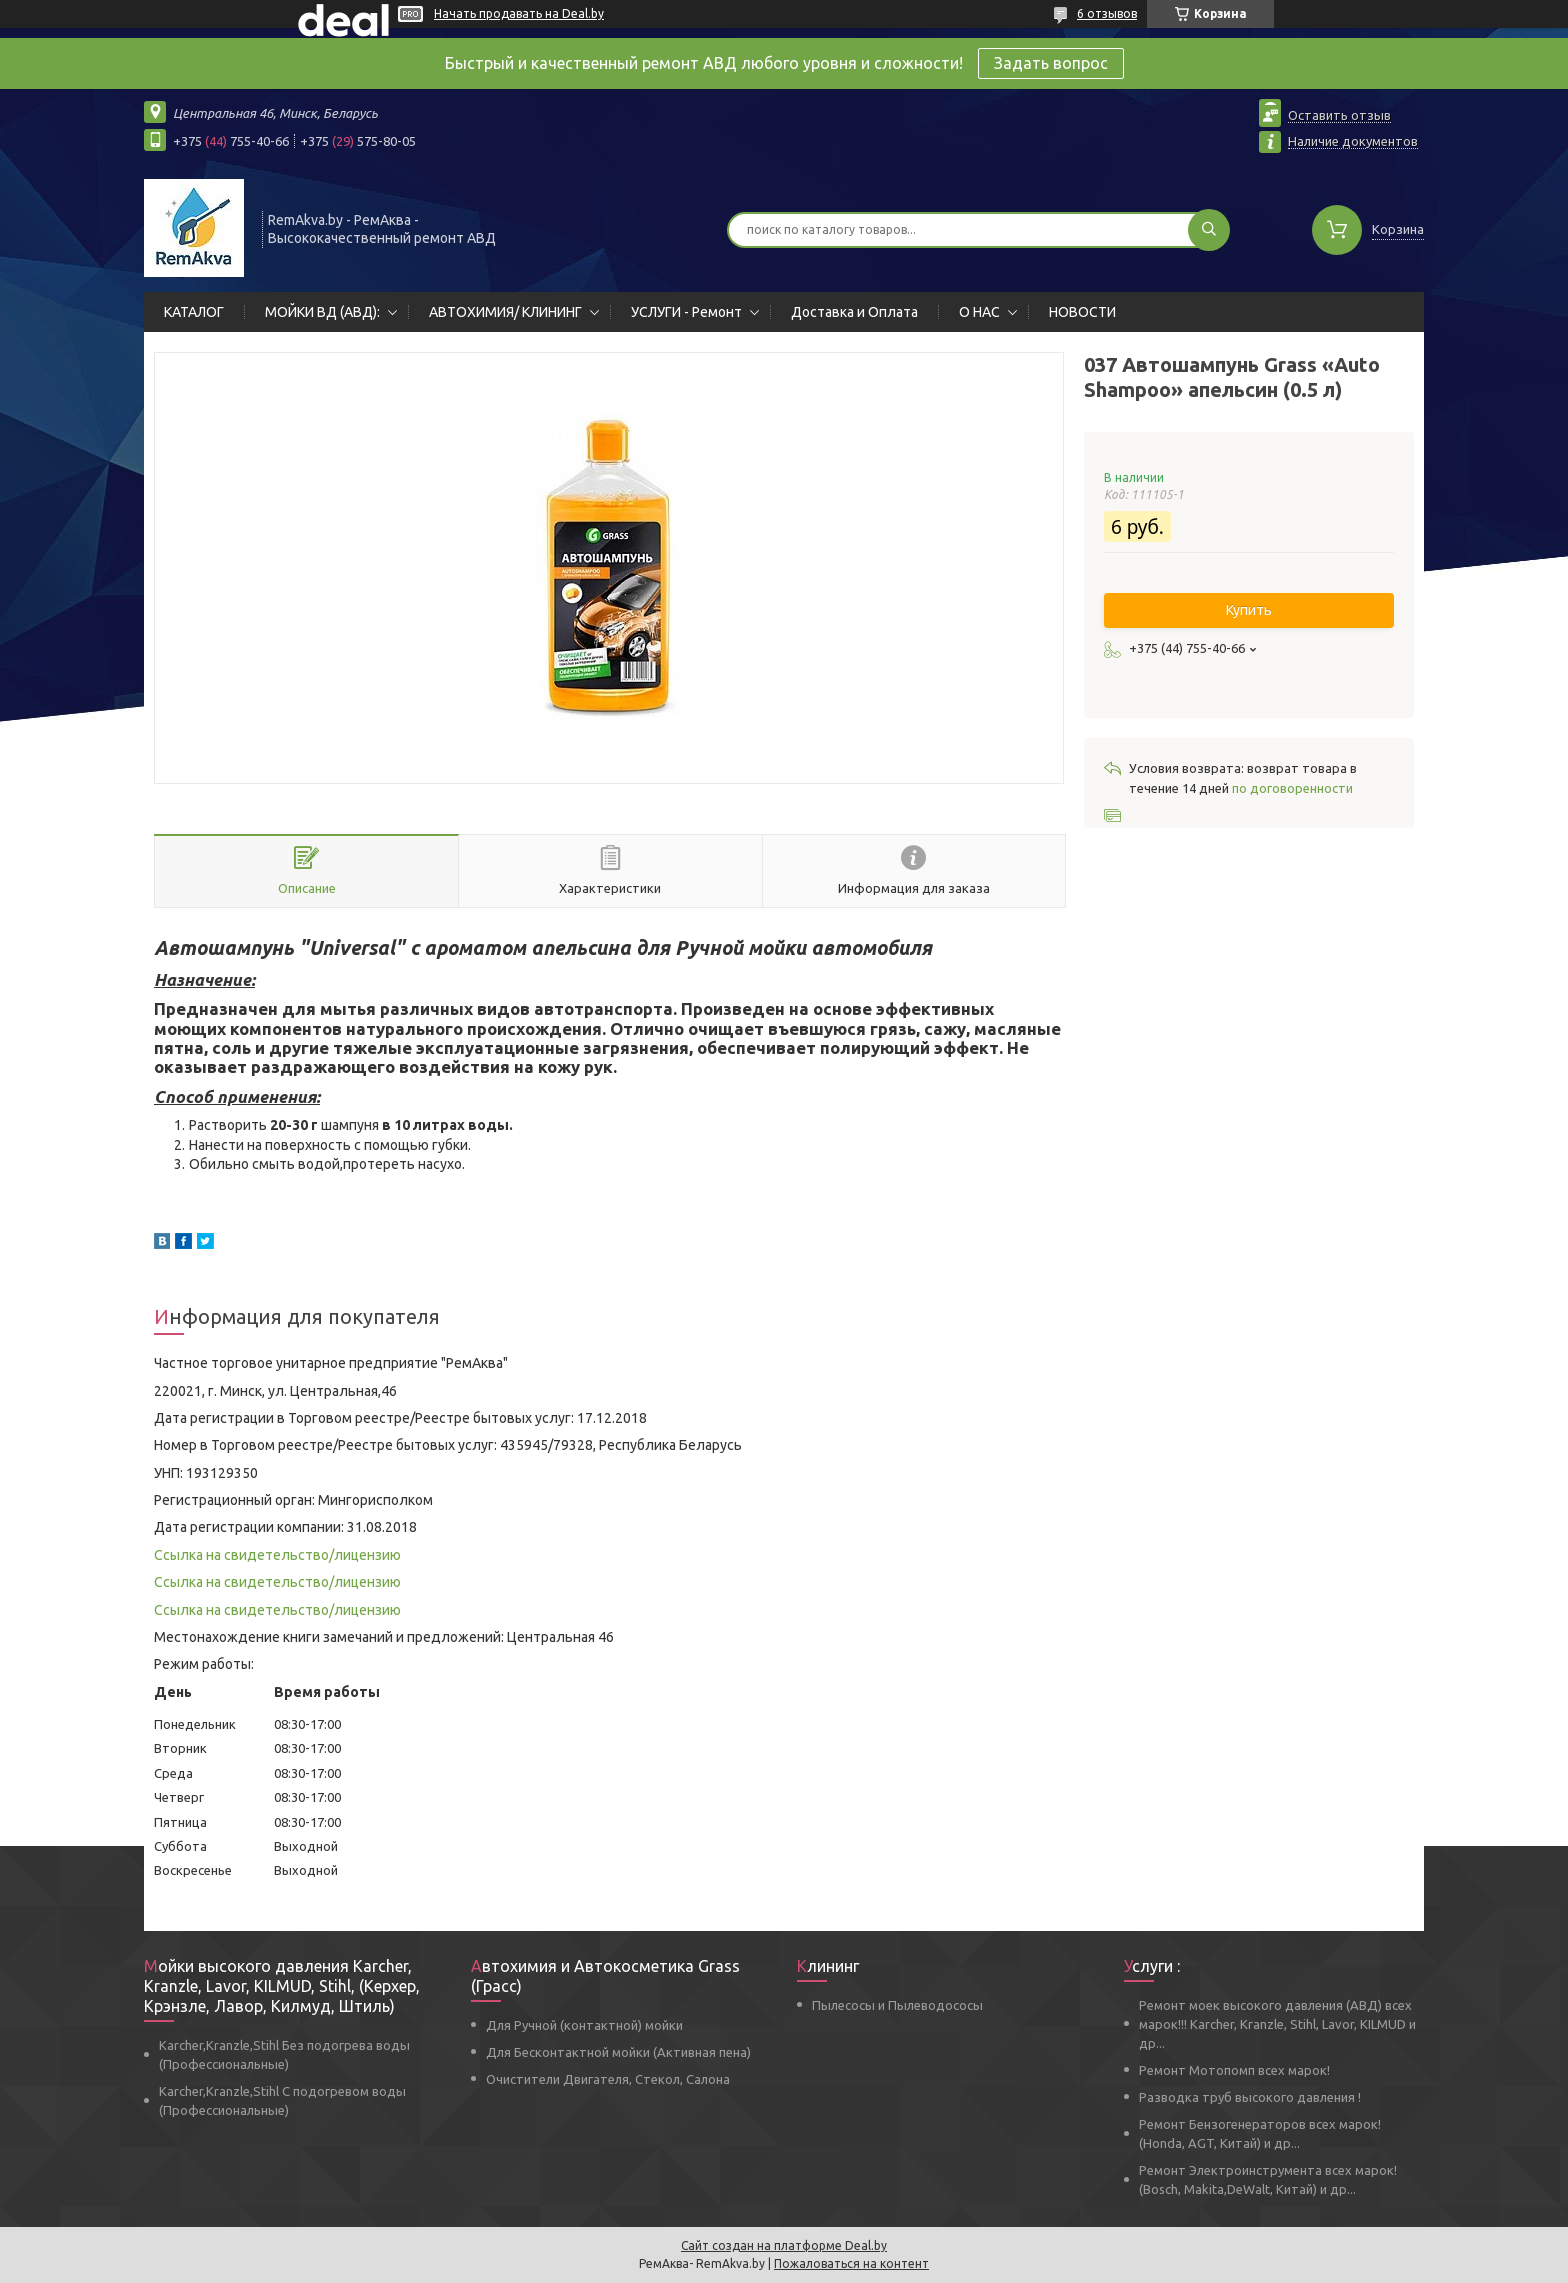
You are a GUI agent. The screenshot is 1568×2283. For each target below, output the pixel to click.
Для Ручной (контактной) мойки (584, 2025)
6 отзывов (1107, 13)
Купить (1249, 610)
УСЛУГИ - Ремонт (686, 312)
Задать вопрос (1051, 63)
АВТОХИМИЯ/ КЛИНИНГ (505, 312)
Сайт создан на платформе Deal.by (784, 2245)
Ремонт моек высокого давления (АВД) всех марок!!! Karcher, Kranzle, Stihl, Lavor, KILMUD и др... (1277, 2024)
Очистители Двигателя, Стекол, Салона (608, 2079)
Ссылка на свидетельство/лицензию (277, 1555)
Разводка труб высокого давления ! (1250, 2097)
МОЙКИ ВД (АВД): (322, 312)
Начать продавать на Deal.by (519, 13)
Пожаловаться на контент (851, 2263)
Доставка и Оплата (854, 312)
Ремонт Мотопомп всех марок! (1234, 2070)
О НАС (979, 312)
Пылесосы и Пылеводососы (897, 2005)
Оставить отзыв (1339, 115)
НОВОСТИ (1082, 312)
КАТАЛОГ (194, 312)
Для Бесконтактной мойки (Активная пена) (618, 2052)
